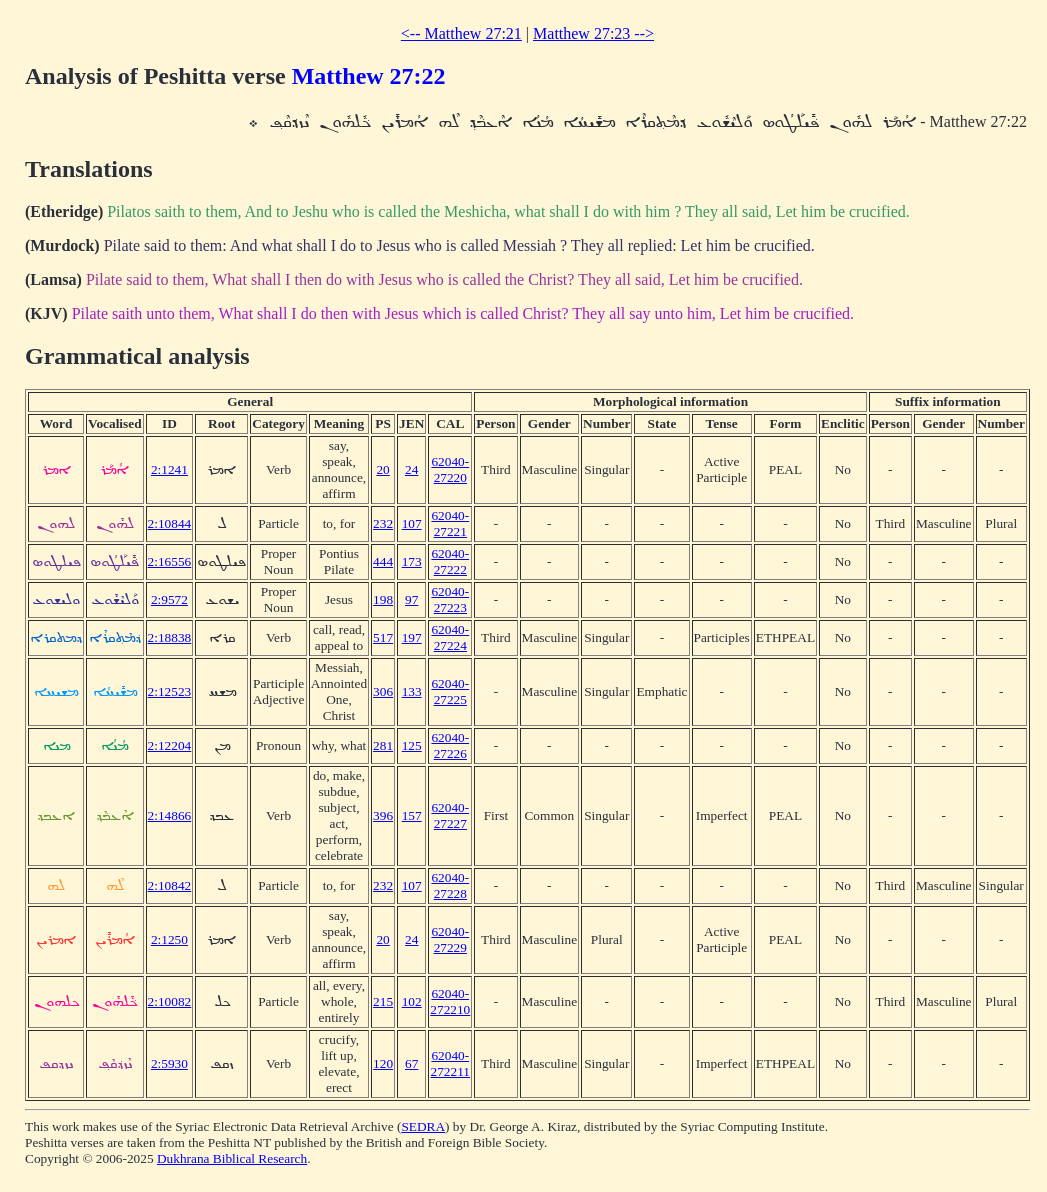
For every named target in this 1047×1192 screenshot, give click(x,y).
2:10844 (170, 523)
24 (411, 469)
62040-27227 (450, 815)
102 (412, 1001)
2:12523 (170, 691)
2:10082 (170, 1001)
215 (383, 1001)
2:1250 (169, 939)
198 (383, 599)
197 (412, 637)
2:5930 (169, 1063)
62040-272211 (451, 1063)
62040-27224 (450, 637)
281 (383, 745)
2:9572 (169, 599)
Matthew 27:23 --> (593, 33)
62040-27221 (450, 523)
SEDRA (423, 1126)
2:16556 (170, 561)
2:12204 (170, 745)
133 (412, 691)
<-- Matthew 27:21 (461, 33)
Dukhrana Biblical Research (232, 1158)
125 (412, 745)
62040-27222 (450, 561)
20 (382, 469)
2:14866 (170, 815)
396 (383, 815)
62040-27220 (450, 469)
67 (411, 1063)
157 (412, 815)
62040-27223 (450, 599)
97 (411, 599)
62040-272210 (450, 1001)
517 (383, 637)
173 (412, 561)
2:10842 (170, 885)
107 (412, 523)
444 (383, 561)
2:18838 (170, 637)
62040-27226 (450, 745)
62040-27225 (450, 691)
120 (383, 1063)
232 (383, 523)
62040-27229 (450, 939)
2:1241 (169, 469)
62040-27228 (450, 885)
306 (383, 691)
